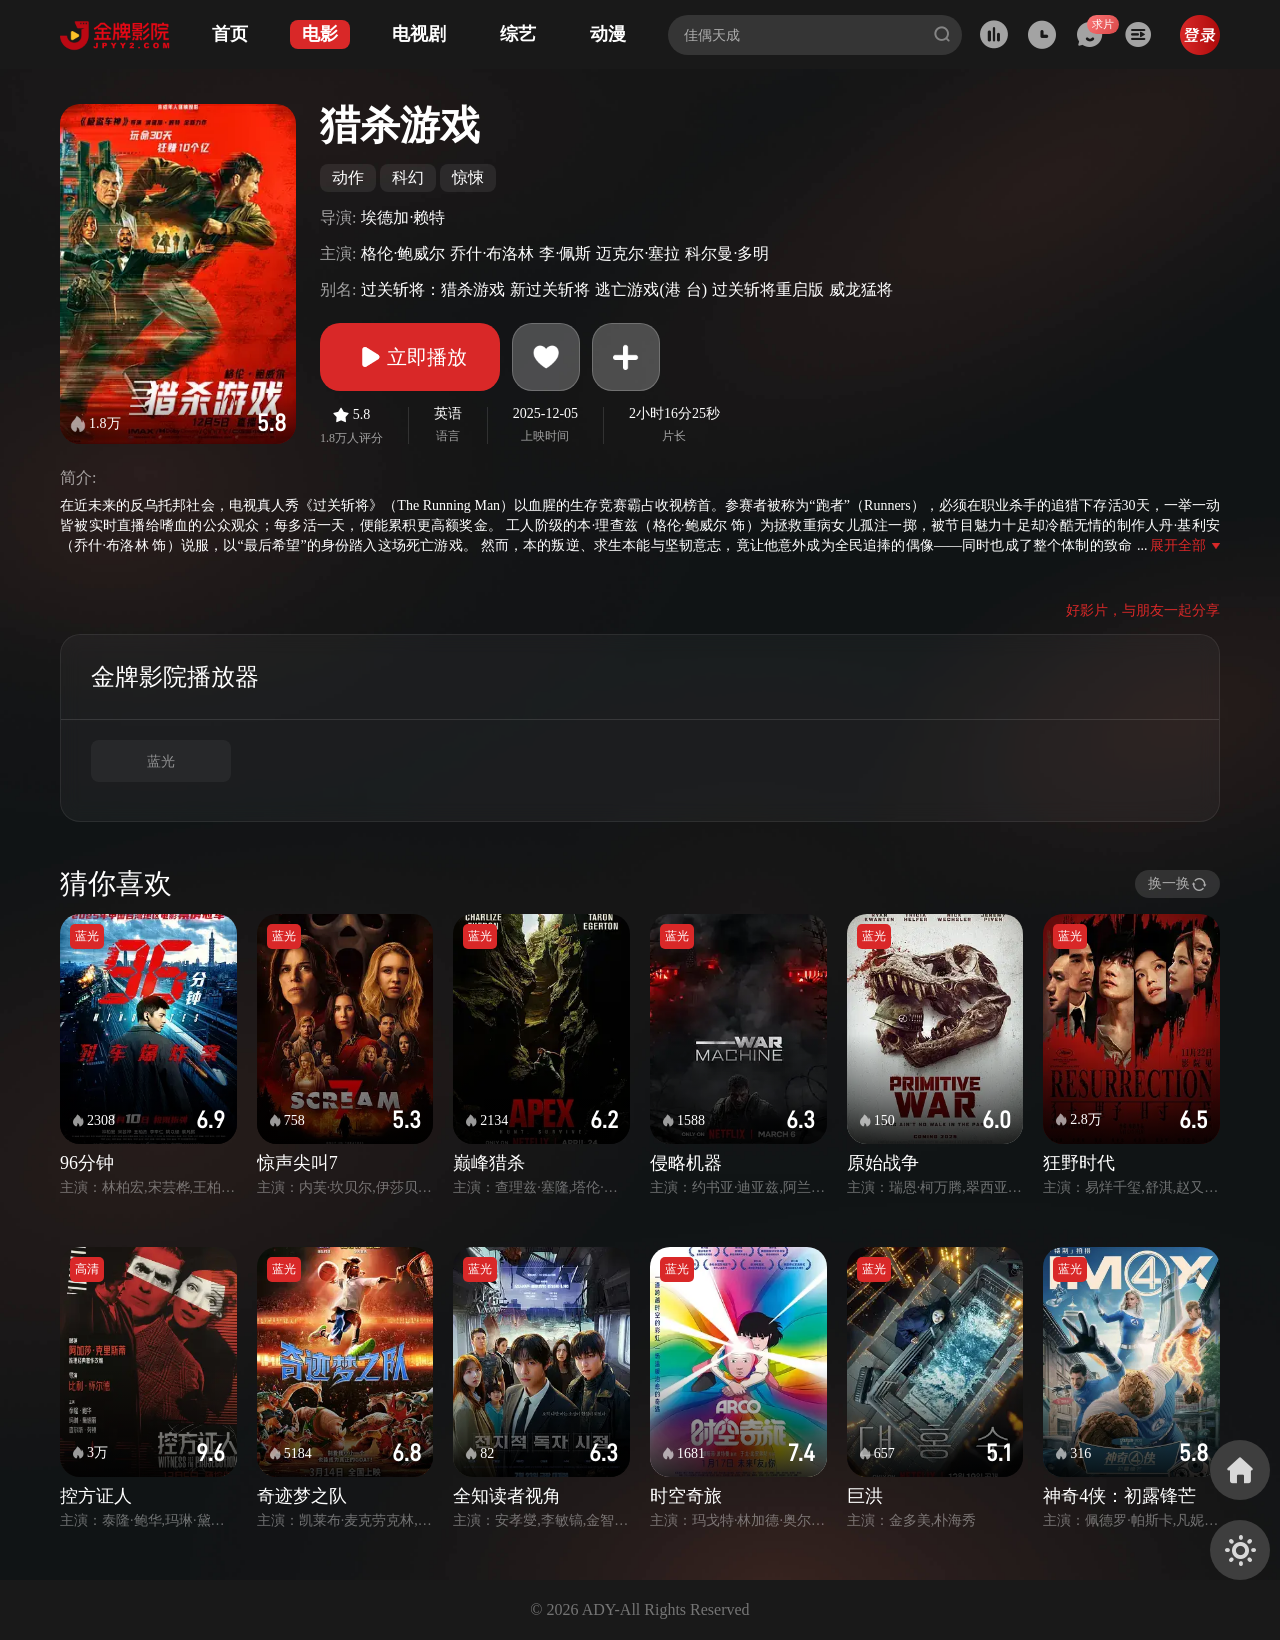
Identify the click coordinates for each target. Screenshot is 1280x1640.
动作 (348, 177)
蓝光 (161, 761)
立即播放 (410, 357)
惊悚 (468, 177)
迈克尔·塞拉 (638, 253)
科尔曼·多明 (727, 253)
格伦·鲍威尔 (403, 253)
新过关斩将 (550, 289)
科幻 (408, 177)
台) (696, 289)
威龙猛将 (861, 289)
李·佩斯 (565, 253)
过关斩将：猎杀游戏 (433, 289)
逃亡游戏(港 (637, 289)
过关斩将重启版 (768, 289)
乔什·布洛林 (492, 253)
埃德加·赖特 (403, 217)
